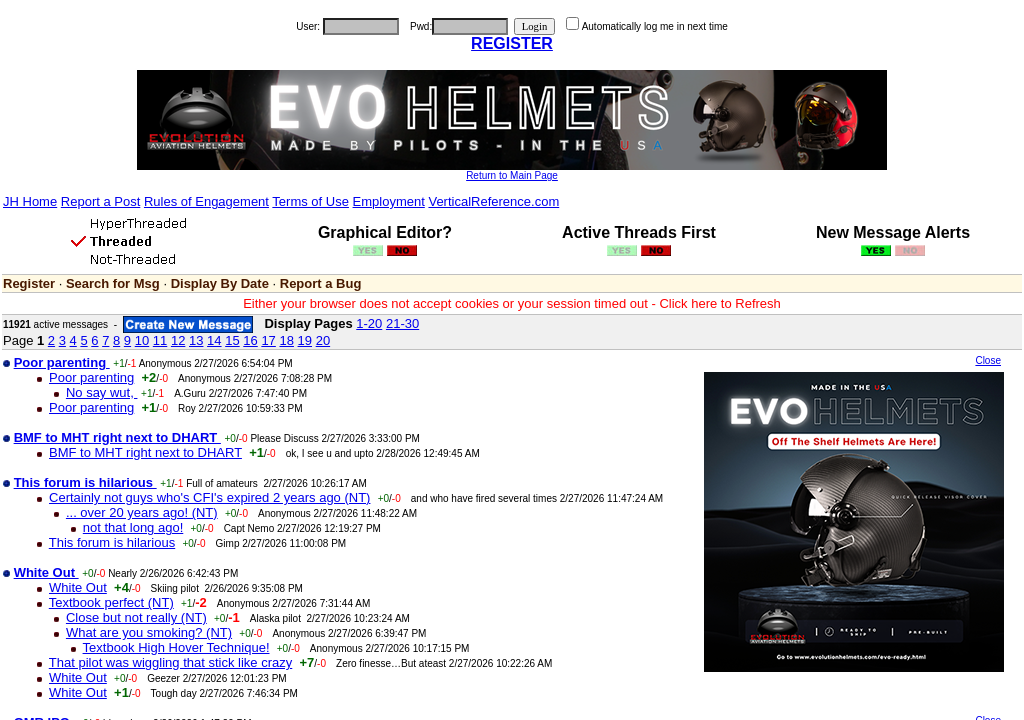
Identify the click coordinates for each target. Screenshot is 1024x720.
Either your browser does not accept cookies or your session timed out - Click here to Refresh (512, 303)
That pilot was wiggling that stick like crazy (170, 662)
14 (214, 340)
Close (988, 360)
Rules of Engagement (206, 201)
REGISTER (512, 43)
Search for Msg (113, 283)
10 (142, 340)
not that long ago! (133, 527)
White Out (78, 587)
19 (305, 340)
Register (29, 283)
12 (178, 340)
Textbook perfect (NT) (111, 602)
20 (323, 340)
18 (286, 340)
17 (268, 340)
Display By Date (220, 283)
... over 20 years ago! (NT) (142, 512)
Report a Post (101, 201)
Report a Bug (321, 283)
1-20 (369, 323)
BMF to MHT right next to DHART (145, 452)
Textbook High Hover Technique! (176, 647)
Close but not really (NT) (136, 617)
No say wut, (102, 392)
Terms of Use (310, 201)
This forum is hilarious (112, 542)
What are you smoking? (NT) (149, 632)
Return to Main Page (512, 175)
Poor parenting (91, 377)
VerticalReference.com (493, 201)
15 (232, 340)
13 (196, 340)
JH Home (30, 201)
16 (250, 340)
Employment (389, 201)
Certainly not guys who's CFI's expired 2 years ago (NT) (209, 497)
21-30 (402, 323)
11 (160, 340)
